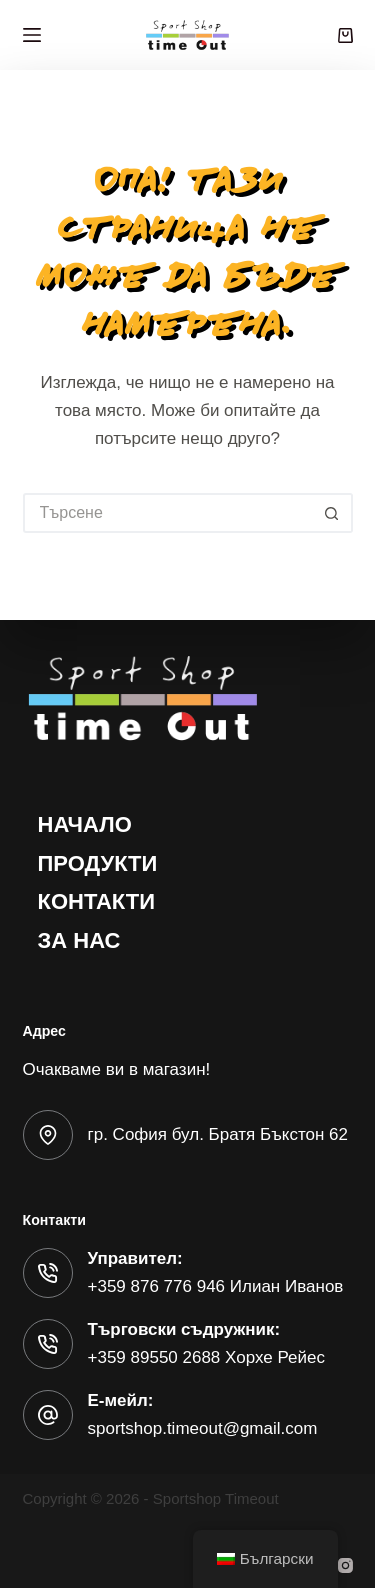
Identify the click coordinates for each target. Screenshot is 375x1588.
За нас (79, 940)
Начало (85, 824)
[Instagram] (345, 1565)
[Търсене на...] (168, 513)
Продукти (98, 863)
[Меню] (32, 35)
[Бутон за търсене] (333, 513)
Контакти (97, 901)
